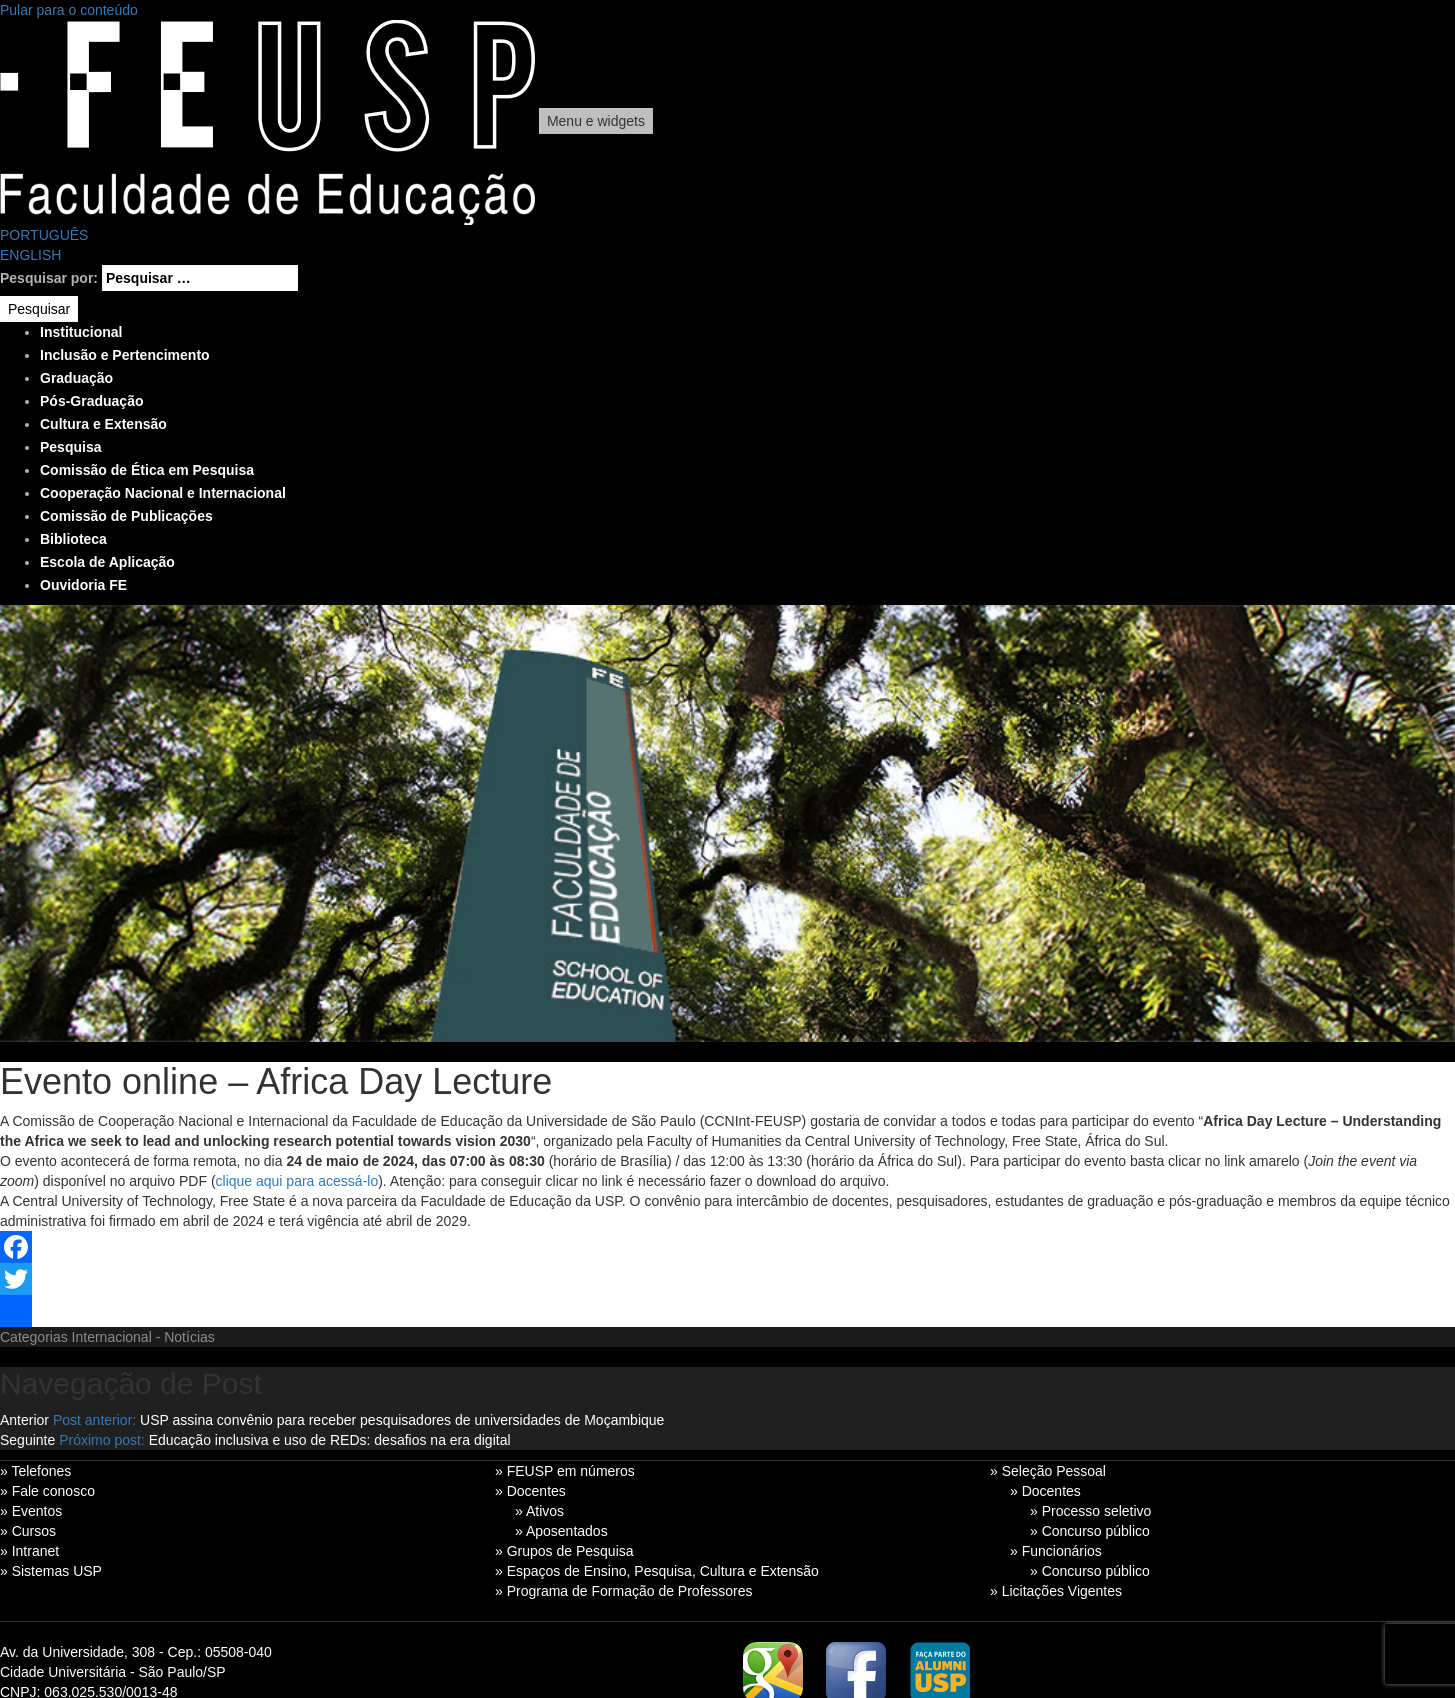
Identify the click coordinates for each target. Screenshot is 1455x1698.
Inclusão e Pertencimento (125, 355)
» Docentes (530, 1491)
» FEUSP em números (565, 1471)
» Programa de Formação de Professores (624, 1591)
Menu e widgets (596, 121)
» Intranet (29, 1551)
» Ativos (539, 1511)
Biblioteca (73, 539)
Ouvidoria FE (83, 585)
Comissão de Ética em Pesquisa (147, 470)
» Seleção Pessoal (1048, 1471)
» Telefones (35, 1471)
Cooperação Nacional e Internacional (163, 493)
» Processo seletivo (1090, 1511)
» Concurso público (1090, 1531)
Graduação (76, 378)
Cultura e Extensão (103, 424)
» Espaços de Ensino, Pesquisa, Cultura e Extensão (657, 1571)
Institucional (81, 332)
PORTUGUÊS (44, 235)
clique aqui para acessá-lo (297, 1181)
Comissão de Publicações (126, 516)
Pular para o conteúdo (69, 10)
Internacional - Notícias (143, 1337)
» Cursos (28, 1531)
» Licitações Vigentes (1056, 1591)
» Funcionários (1056, 1551)
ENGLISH (30, 255)
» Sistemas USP (51, 1571)
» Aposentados (561, 1531)
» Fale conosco (47, 1491)
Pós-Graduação (91, 401)
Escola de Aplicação (107, 562)
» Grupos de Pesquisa (564, 1551)
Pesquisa (70, 447)
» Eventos (31, 1511)
